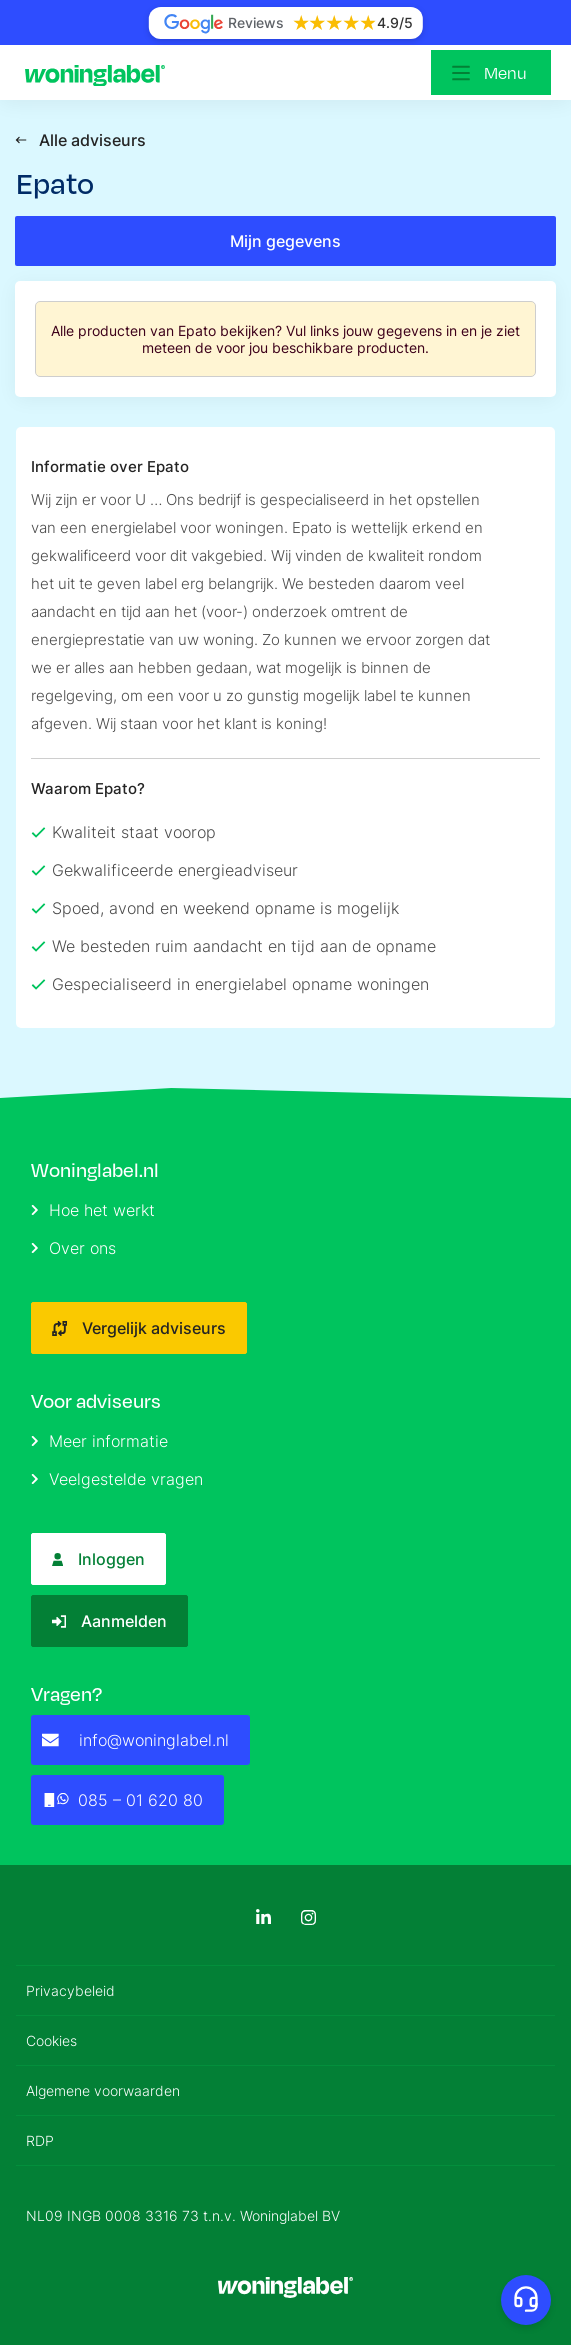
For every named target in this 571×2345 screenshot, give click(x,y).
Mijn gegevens (285, 241)
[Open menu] (491, 72)
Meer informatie (99, 1441)
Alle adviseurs (80, 140)
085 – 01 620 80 (122, 1800)
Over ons (73, 1248)
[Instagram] (308, 1917)
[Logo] (100, 73)
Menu (505, 73)
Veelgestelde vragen (117, 1479)
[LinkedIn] (263, 1917)
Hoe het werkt (93, 1210)
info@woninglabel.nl (135, 1740)
